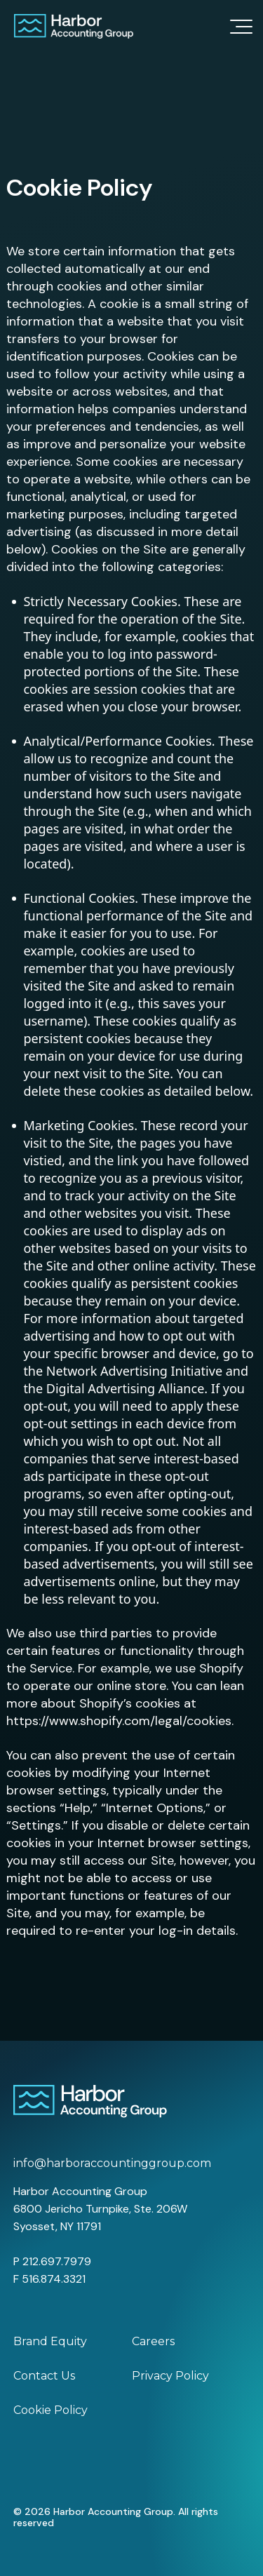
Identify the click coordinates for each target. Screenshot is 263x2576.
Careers (153, 2341)
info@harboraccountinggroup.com (112, 2163)
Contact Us (44, 2375)
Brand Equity (50, 2341)
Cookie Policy (50, 2410)
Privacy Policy (170, 2375)
